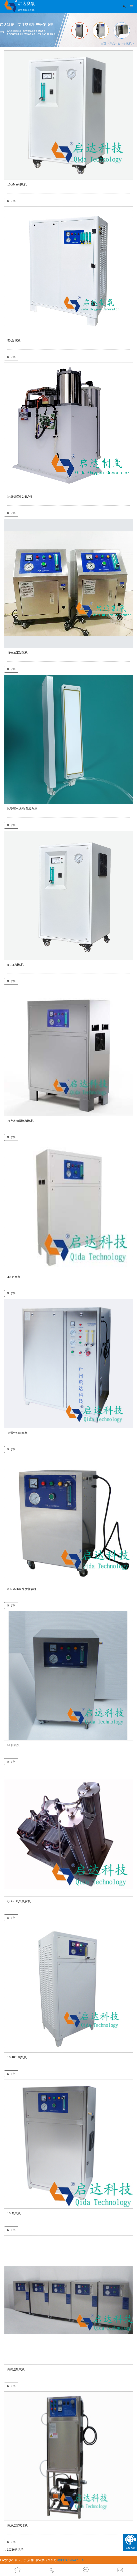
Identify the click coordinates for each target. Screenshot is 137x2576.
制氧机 (127, 43)
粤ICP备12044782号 (70, 2560)
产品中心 (114, 43)
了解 (11, 201)
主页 (103, 43)
